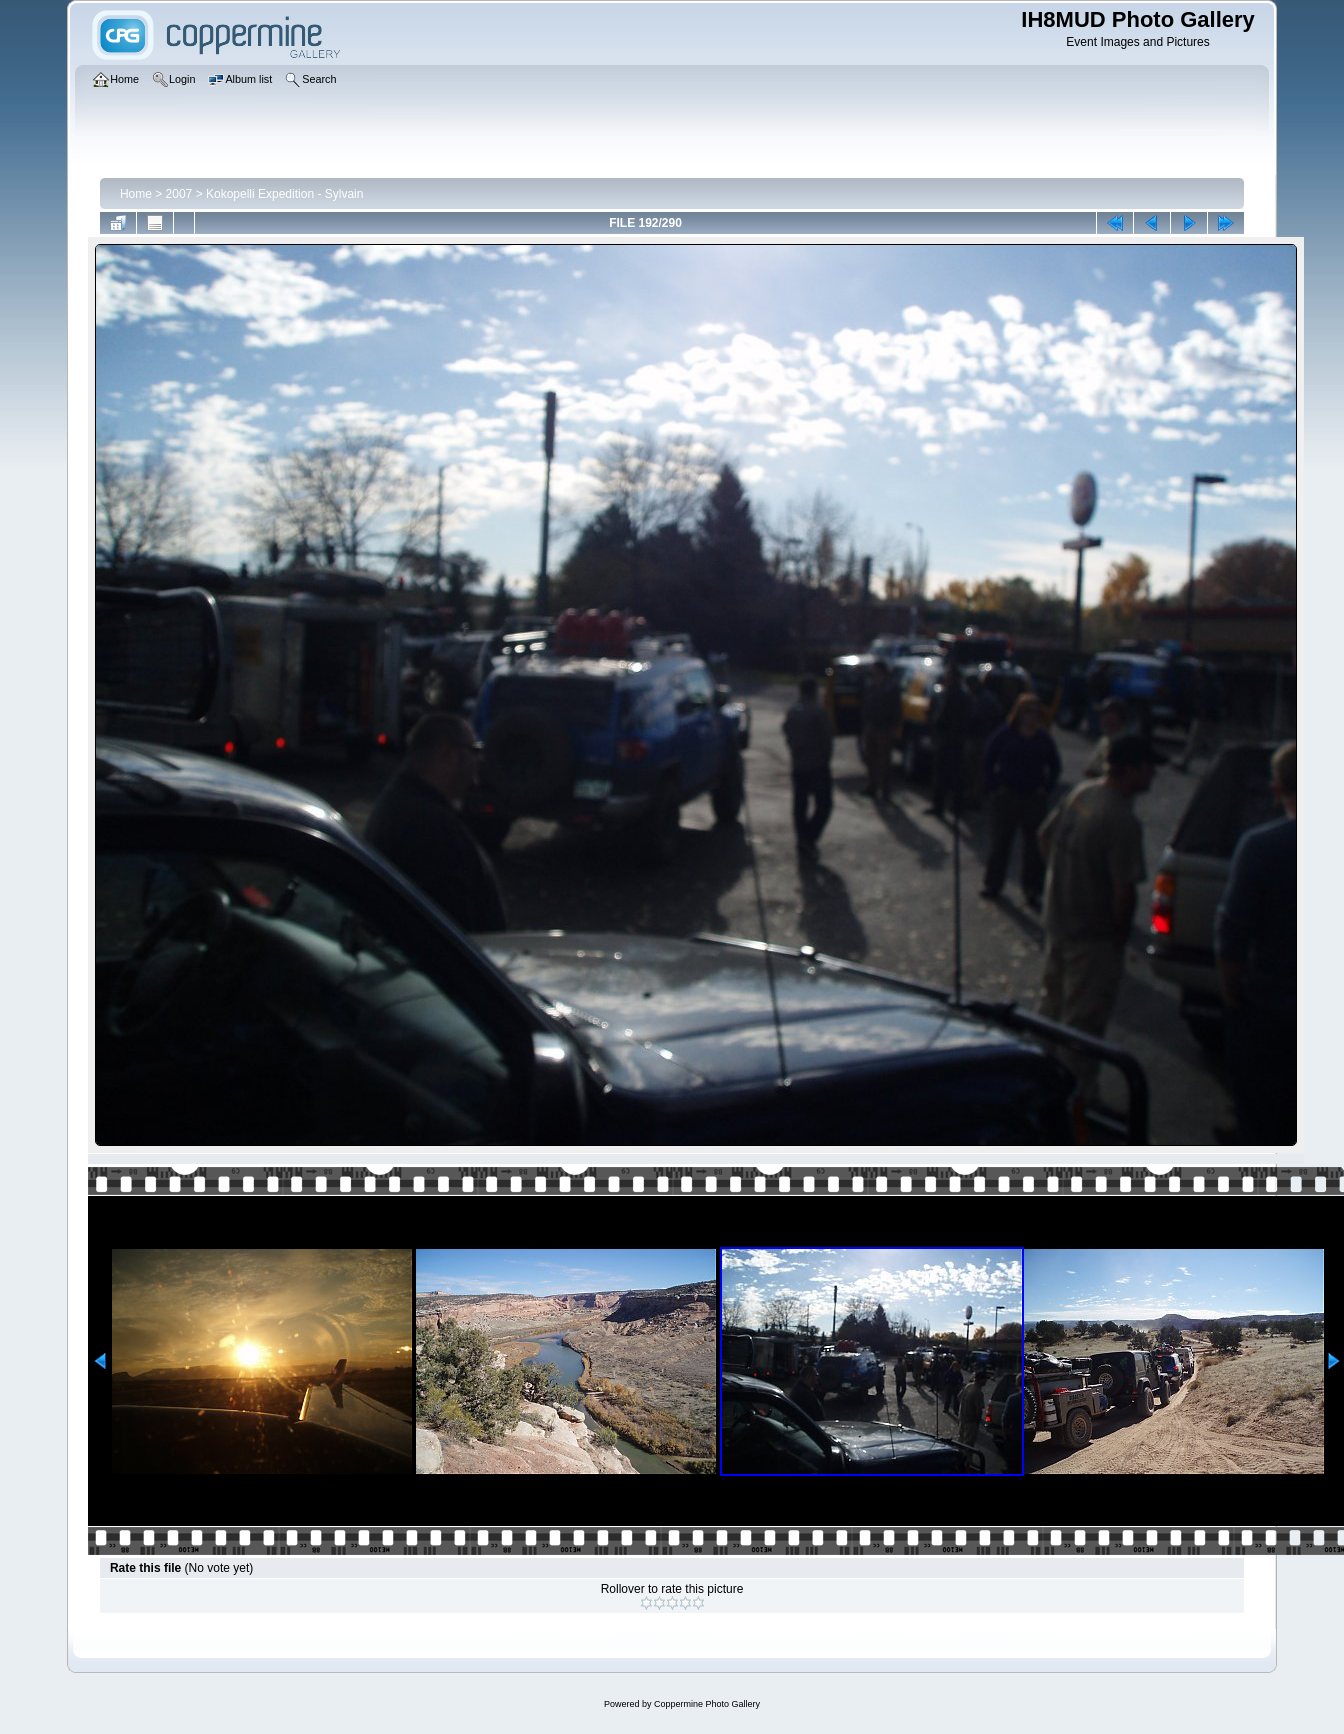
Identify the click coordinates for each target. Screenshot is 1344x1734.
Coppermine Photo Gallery (707, 1704)
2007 (179, 194)
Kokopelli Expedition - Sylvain (284, 194)
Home (136, 194)
